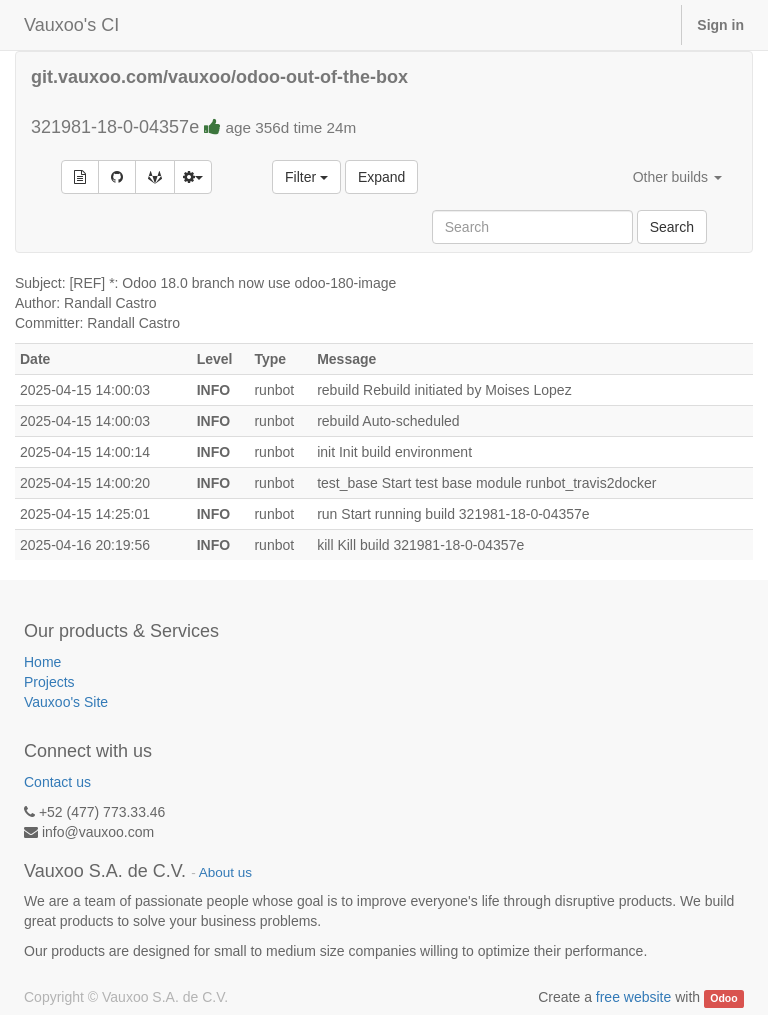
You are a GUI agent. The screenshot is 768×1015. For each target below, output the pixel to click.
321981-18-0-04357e (193, 127)
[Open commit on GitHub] (117, 177)
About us (225, 872)
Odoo (723, 998)
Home (42, 662)
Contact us (57, 782)
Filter (306, 177)
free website (633, 997)
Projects (49, 682)
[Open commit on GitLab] (155, 177)
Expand (381, 177)
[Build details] (80, 177)
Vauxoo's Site (66, 702)
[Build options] (193, 177)
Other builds (677, 177)
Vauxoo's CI (71, 25)
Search (672, 227)
